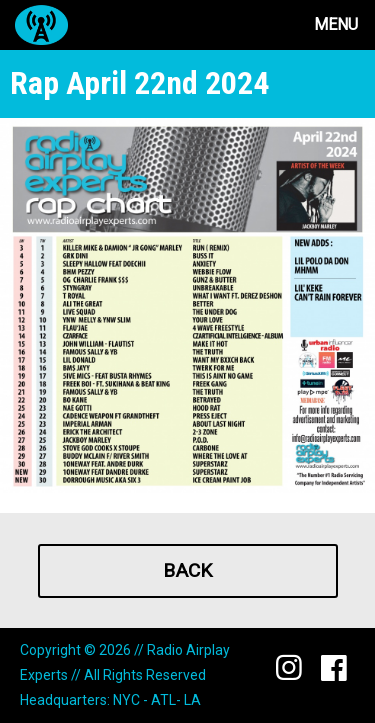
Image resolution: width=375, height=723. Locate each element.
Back (187, 570)
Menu (336, 24)
